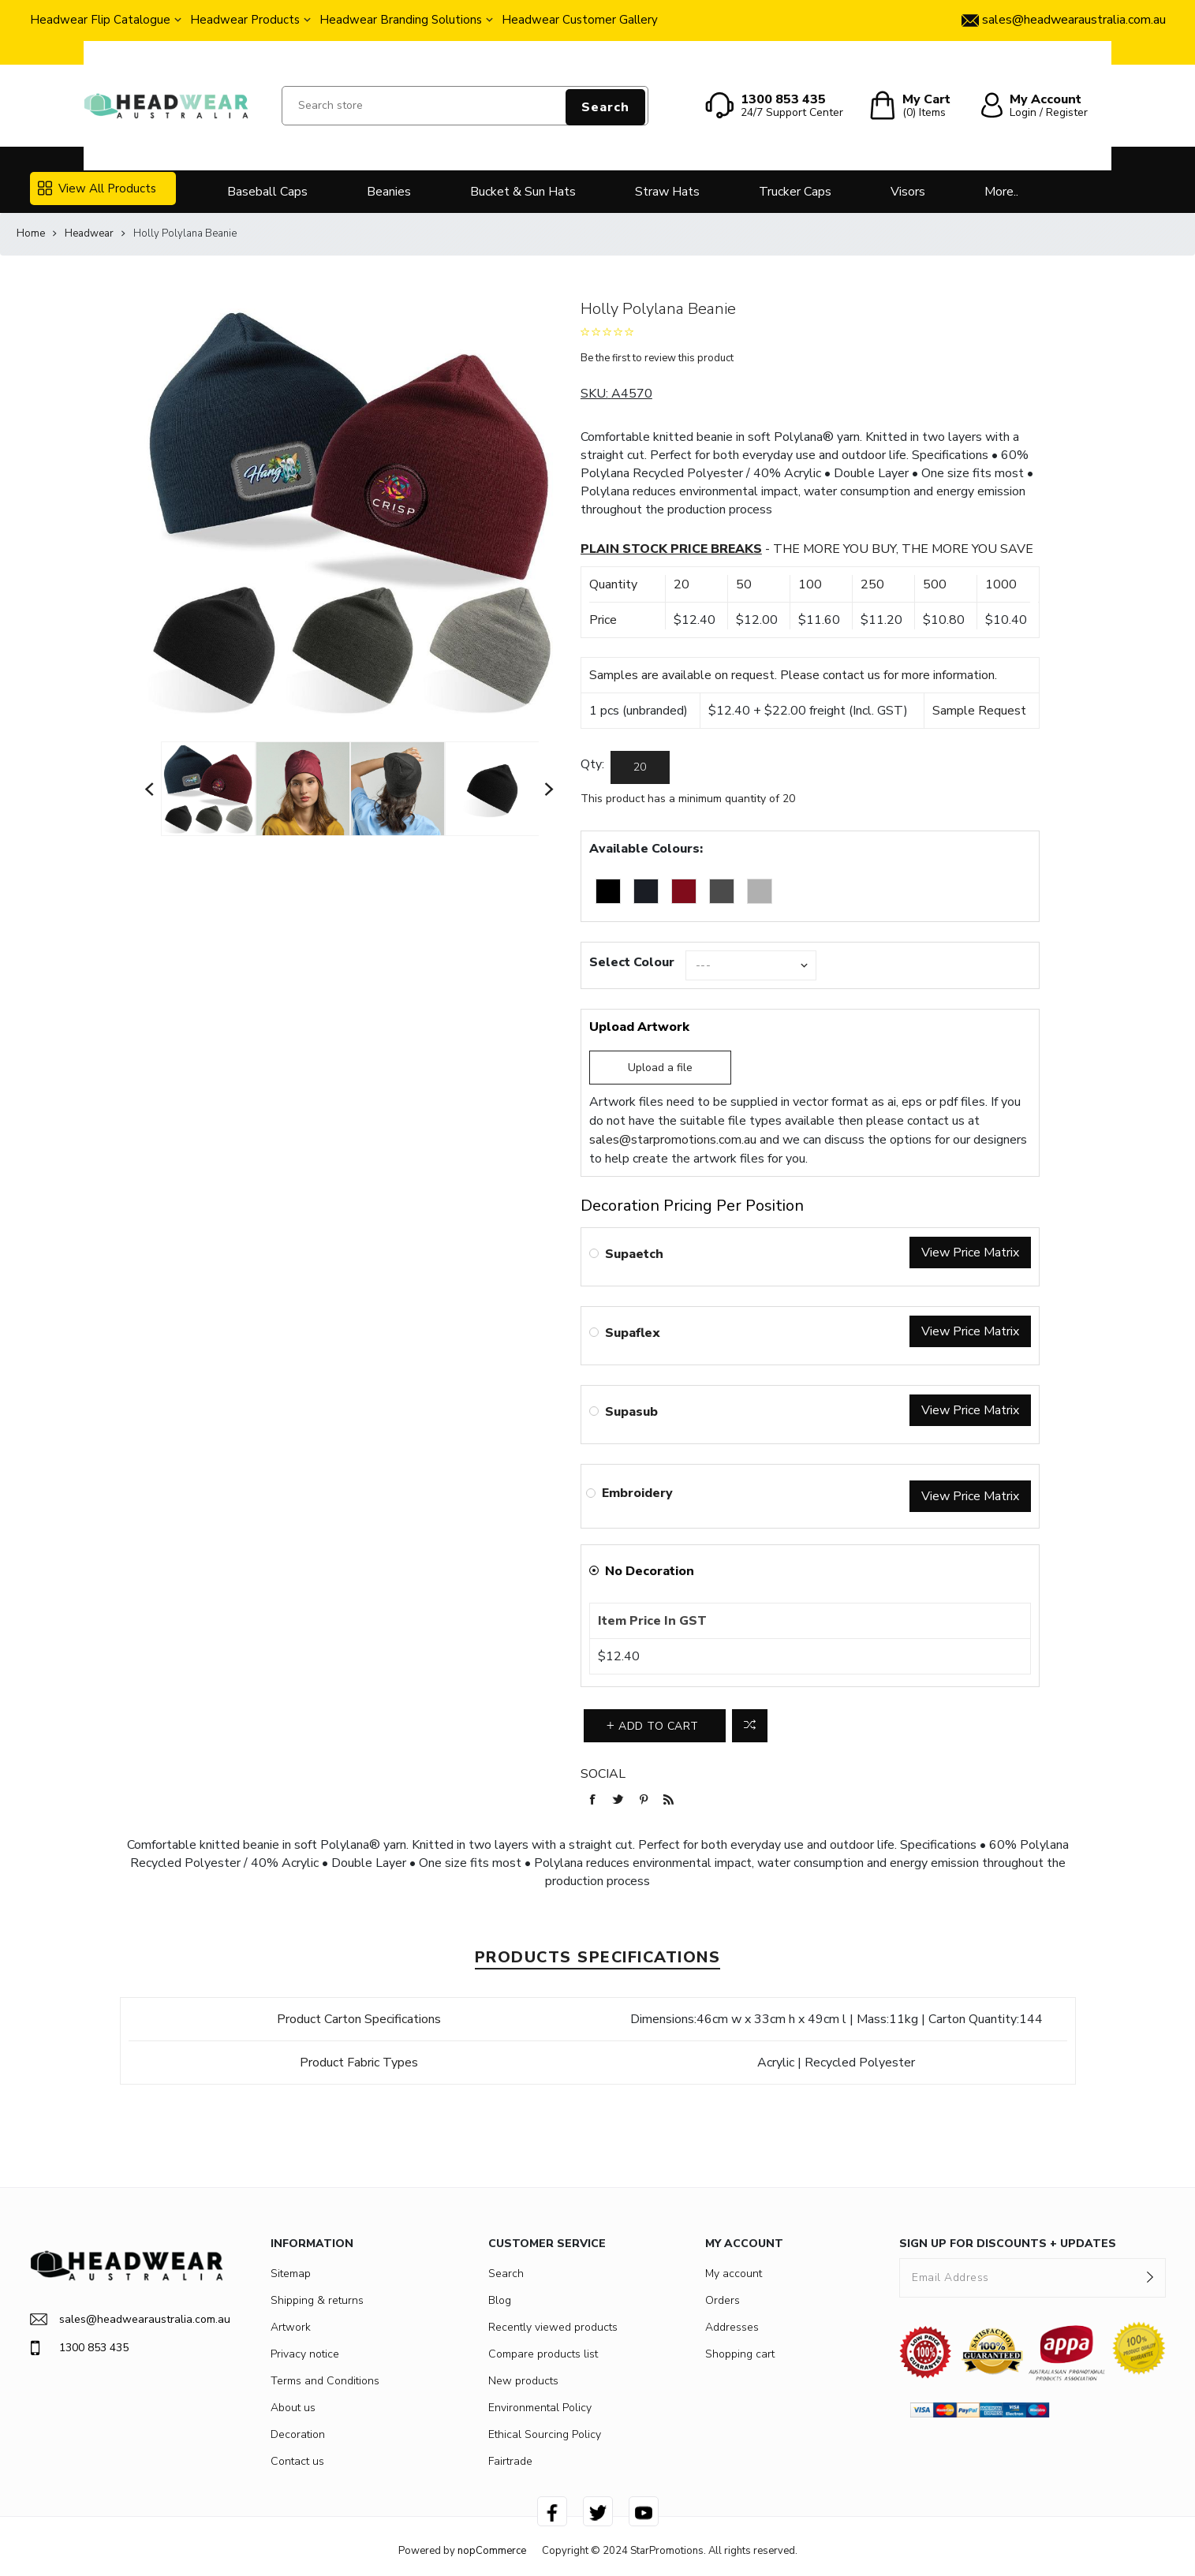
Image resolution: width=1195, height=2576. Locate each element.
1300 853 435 (79, 2348)
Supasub (631, 1412)
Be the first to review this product (657, 358)
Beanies (389, 191)
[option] (208, 789)
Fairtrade (510, 2461)
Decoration (298, 2434)
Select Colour (631, 962)
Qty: (592, 764)
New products (523, 2380)
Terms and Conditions (325, 2380)
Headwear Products (245, 20)
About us (293, 2407)
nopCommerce (491, 2551)
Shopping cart (740, 2353)
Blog (499, 2300)
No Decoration (649, 1571)
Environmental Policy (540, 2407)
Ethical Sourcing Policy (544, 2434)
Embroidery (637, 1493)
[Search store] (465, 105)
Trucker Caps (795, 191)
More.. (1001, 191)
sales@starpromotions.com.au (672, 1139)
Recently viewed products (553, 2327)
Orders (722, 2300)
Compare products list (543, 2353)
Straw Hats (667, 191)
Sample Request (979, 710)
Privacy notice (305, 2353)
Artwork (291, 2327)
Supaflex (632, 1333)
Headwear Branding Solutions (400, 20)
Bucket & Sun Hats (523, 191)
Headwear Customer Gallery (580, 20)
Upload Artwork (639, 1027)
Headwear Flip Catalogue (100, 20)
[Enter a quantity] (640, 767)
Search (605, 107)
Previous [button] (150, 789)
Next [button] (550, 789)
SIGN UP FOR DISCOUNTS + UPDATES (1007, 2243)
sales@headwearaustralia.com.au (127, 2319)
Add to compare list (749, 1725)
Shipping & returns (317, 2300)
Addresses (732, 2327)
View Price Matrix (970, 1252)
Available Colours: (646, 848)
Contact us (297, 2461)
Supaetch (634, 1254)
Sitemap (291, 2273)
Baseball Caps (267, 191)
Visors (908, 191)
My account (733, 2273)
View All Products (97, 188)
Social (603, 1774)
